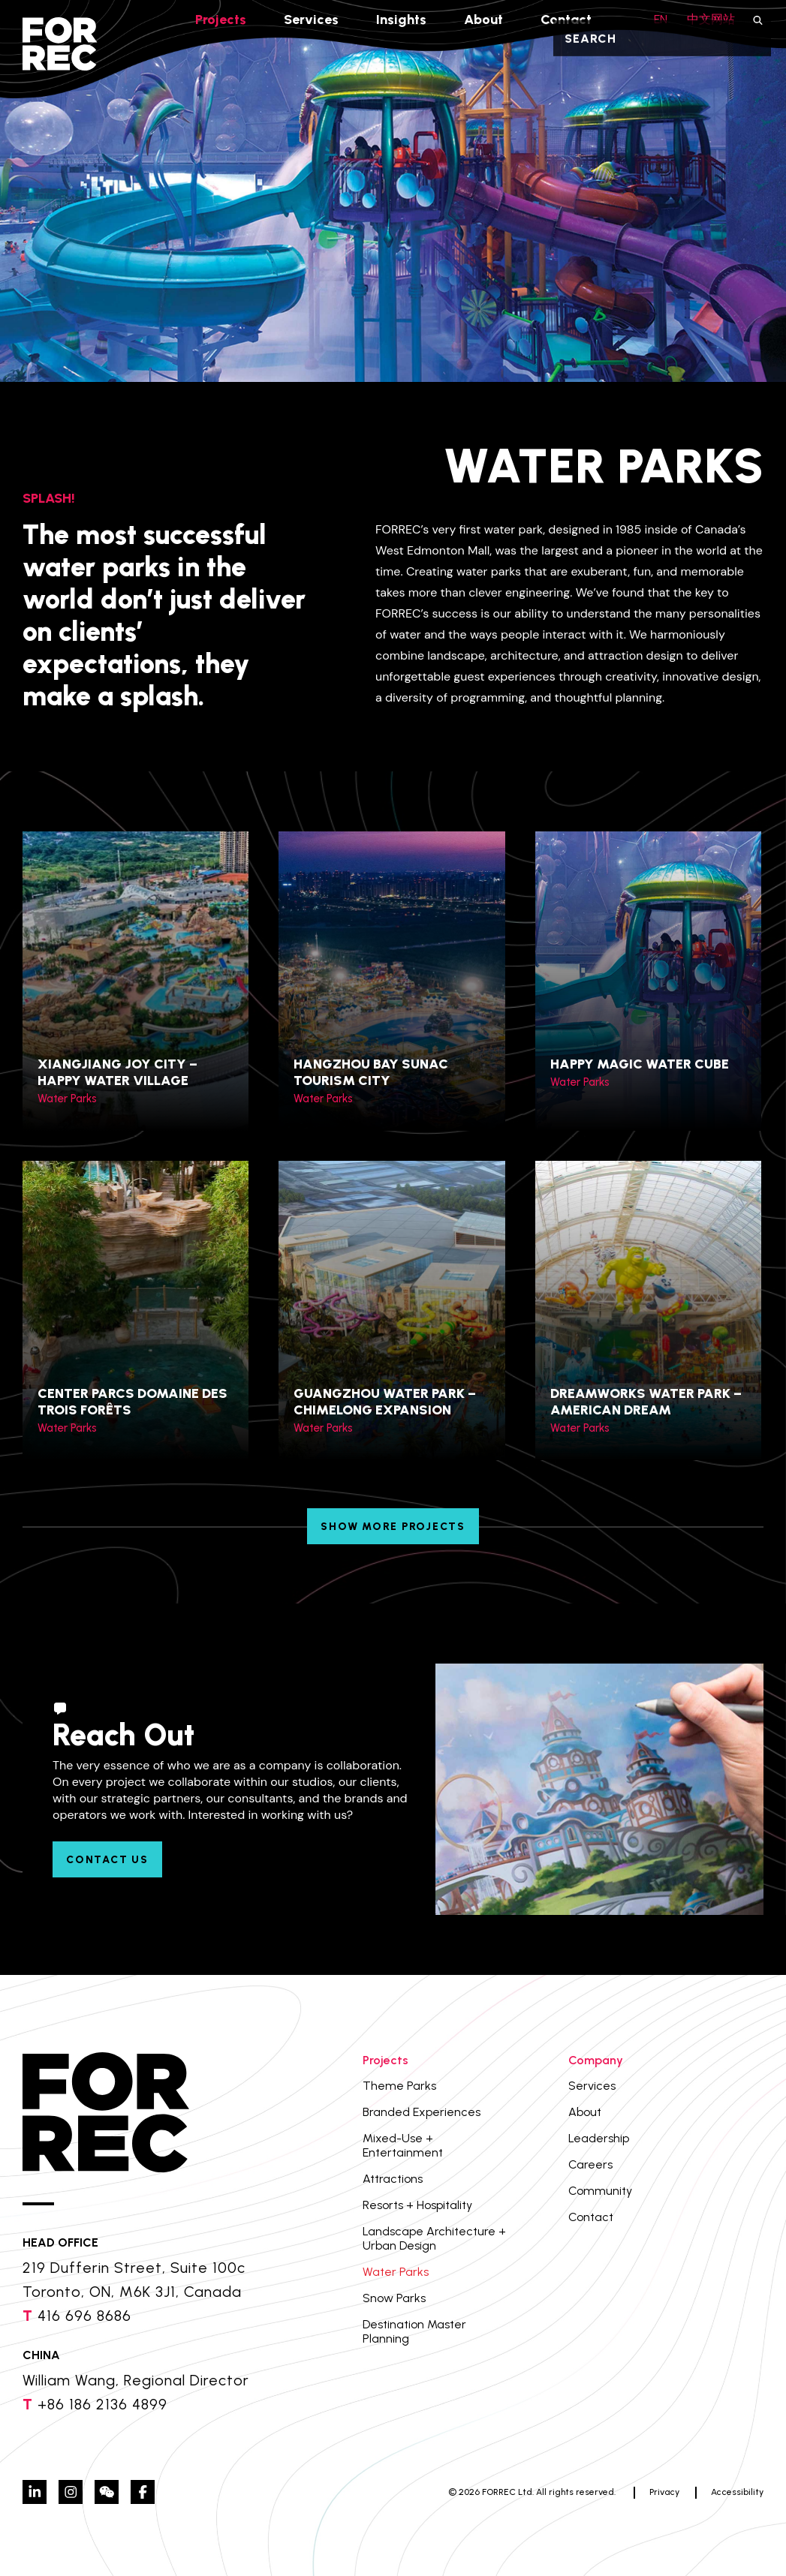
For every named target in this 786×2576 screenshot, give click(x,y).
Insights (401, 19)
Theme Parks (399, 2086)
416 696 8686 (84, 2316)
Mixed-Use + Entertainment (403, 2145)
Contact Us (107, 1859)
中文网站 (711, 19)
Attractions (393, 2179)
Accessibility (737, 2492)
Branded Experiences (421, 2112)
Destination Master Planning (414, 2331)
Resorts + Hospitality (417, 2205)
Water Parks (396, 2272)
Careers (590, 2164)
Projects (220, 19)
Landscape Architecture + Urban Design (434, 2238)
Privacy (664, 2492)
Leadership (598, 2138)
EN (660, 19)
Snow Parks (394, 2298)
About (483, 19)
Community (600, 2191)
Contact (566, 19)
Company (595, 2060)
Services (311, 19)
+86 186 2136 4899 (102, 2404)
